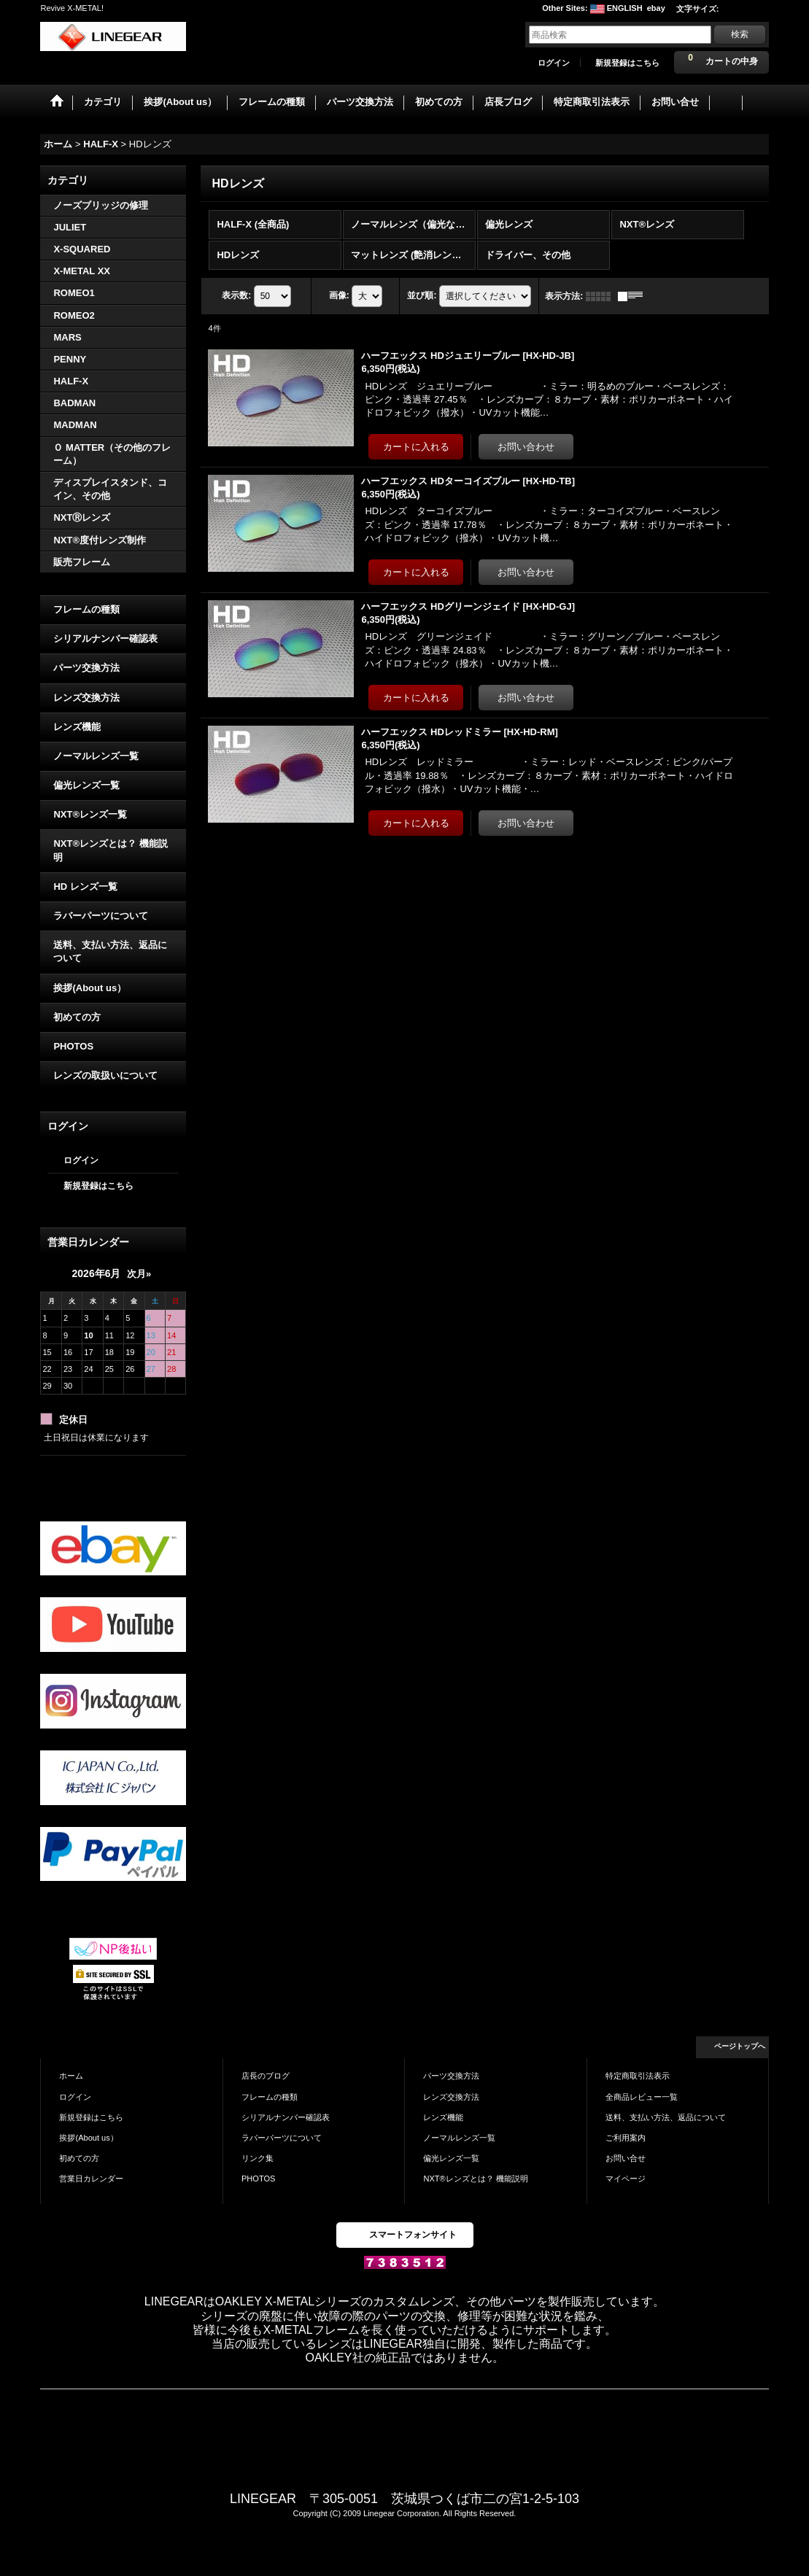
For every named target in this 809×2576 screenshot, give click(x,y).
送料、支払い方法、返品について (110, 951)
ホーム (71, 2075)
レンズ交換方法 (86, 697)
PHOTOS (73, 1046)
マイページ (625, 2178)
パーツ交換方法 (86, 667)
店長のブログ (265, 2075)
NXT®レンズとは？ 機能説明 (110, 850)
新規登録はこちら (627, 62)
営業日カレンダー (91, 2178)
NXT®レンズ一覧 (90, 814)
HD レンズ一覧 (85, 886)
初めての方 (77, 1017)
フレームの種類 (86, 609)
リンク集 (257, 2158)
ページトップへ (739, 2046)
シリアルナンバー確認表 (105, 638)
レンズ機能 (77, 726)
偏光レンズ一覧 (86, 785)
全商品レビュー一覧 (641, 2096)
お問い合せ (625, 2158)
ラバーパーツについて (100, 915)
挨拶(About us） (89, 987)
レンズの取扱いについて (105, 1075)
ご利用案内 (625, 2137)
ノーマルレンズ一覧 (96, 755)
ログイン (554, 62)
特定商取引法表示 (637, 2075)
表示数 (236, 295)
